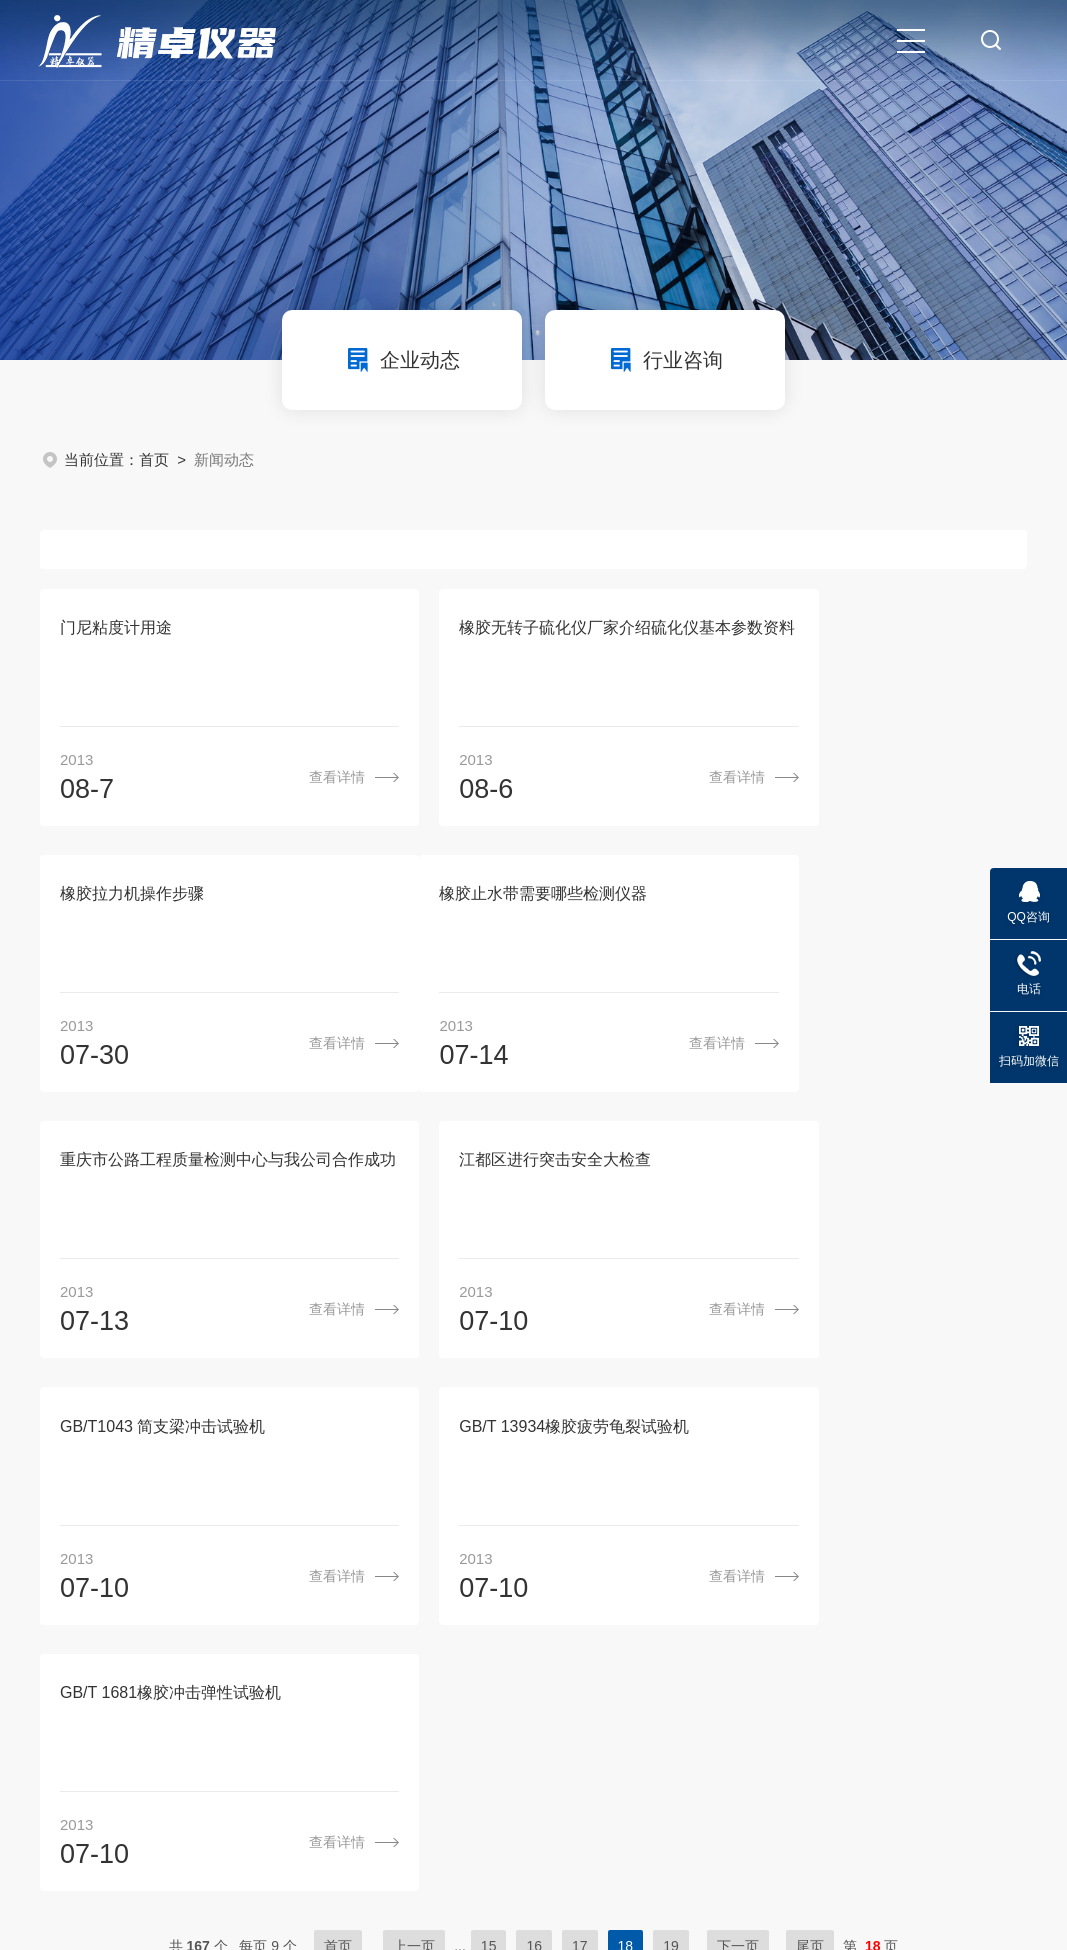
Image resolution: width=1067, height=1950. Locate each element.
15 (489, 1423)
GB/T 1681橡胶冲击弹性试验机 (841, 1167)
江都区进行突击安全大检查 (827, 898)
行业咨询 (665, 360)
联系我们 (875, 1538)
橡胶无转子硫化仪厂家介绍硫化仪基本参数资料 (534, 629)
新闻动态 (672, 1538)
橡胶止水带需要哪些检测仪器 (164, 898)
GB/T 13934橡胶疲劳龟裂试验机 (511, 1167)
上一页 (414, 1423)
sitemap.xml (290, 1825)
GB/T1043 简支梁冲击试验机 (162, 1167)
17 (580, 1423)
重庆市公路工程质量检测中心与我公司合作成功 (534, 898)
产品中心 (570, 1538)
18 (626, 1423)
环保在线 (138, 1825)
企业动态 (402, 360)
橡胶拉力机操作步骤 (803, 629)
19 (671, 1423)
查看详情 (274, 779)
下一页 (738, 1423)
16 (534, 1423)
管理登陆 (210, 1825)
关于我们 (469, 1538)
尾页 (810, 1423)
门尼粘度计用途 (116, 629)
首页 (154, 459)
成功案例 (773, 1538)
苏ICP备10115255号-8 (550, 1795)
